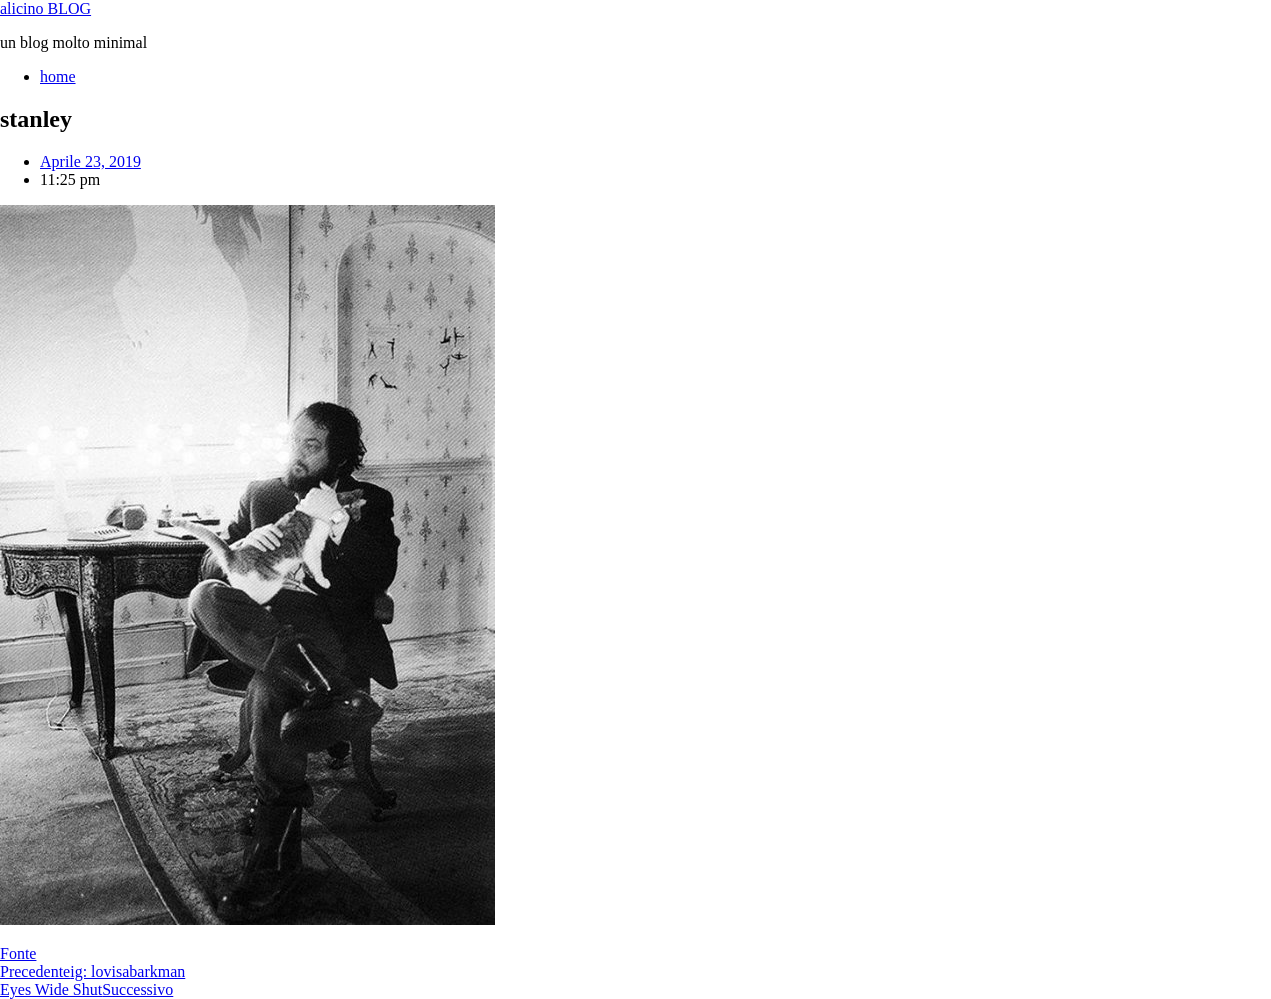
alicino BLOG (45, 8)
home (58, 76)
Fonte (18, 953)
